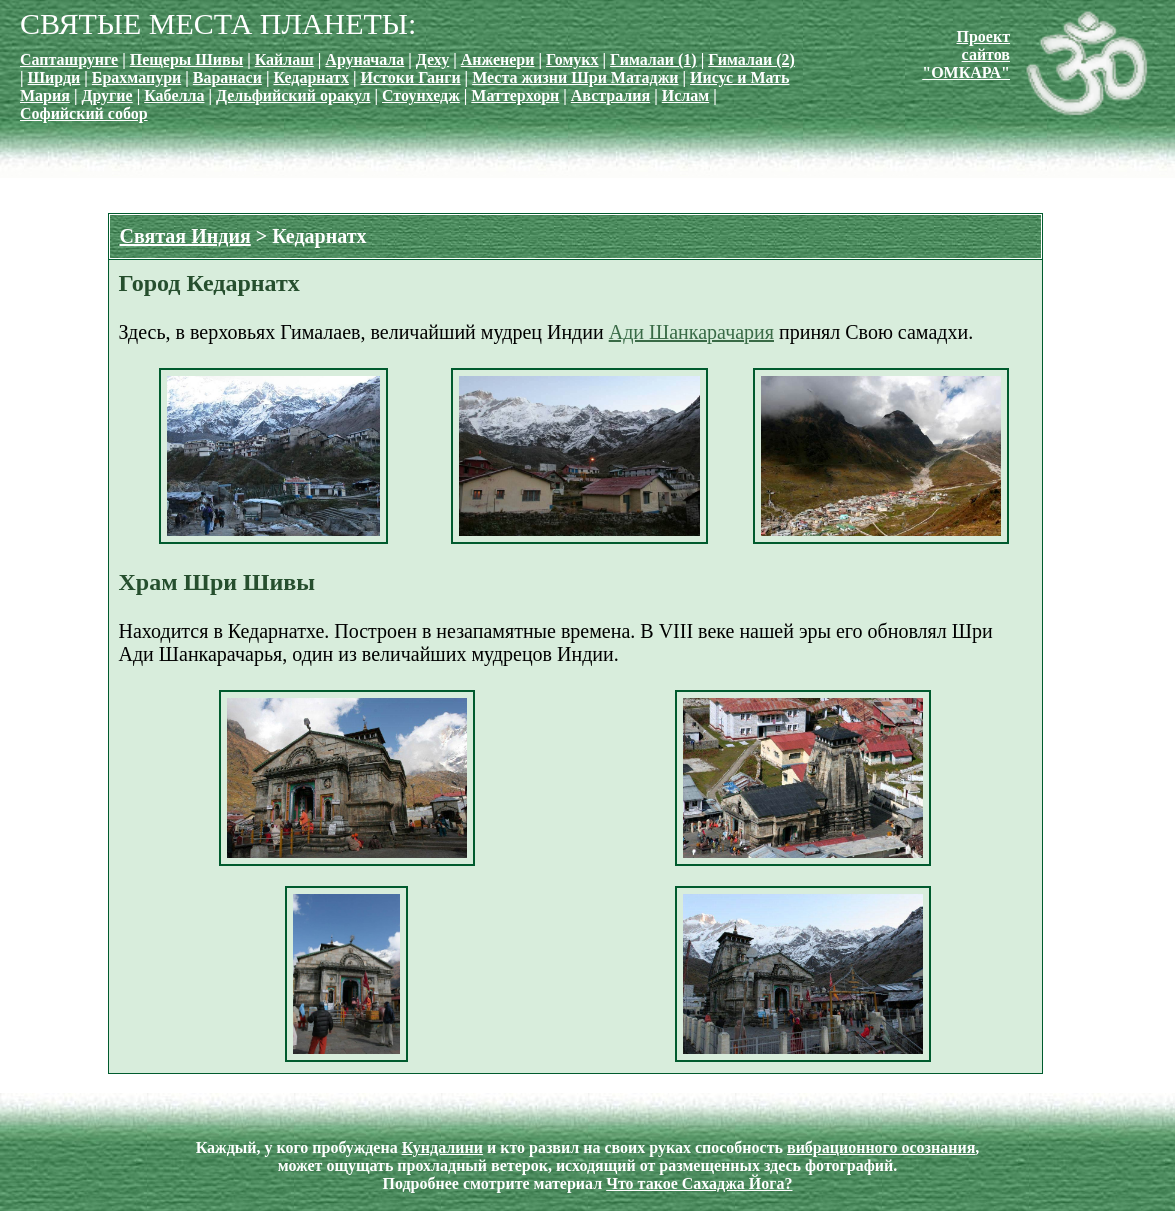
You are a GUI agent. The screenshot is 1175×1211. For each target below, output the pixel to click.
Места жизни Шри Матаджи (575, 77)
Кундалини (442, 1147)
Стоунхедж (421, 95)
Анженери (498, 59)
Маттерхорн (515, 95)
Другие (106, 95)
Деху (432, 59)
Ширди (54, 77)
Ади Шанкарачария (691, 332)
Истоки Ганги (411, 77)
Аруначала (364, 59)
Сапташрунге (69, 59)
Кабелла (174, 95)
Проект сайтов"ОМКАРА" (966, 54)
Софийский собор (84, 113)
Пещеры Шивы (186, 59)
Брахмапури (136, 77)
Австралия (610, 95)
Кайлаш (284, 59)
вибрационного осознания (881, 1147)
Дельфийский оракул (293, 95)
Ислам (685, 95)
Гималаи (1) (653, 59)
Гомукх (572, 59)
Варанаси (227, 77)
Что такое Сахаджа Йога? (699, 1183)
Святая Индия (185, 236)
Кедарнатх (311, 77)
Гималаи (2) (751, 59)
